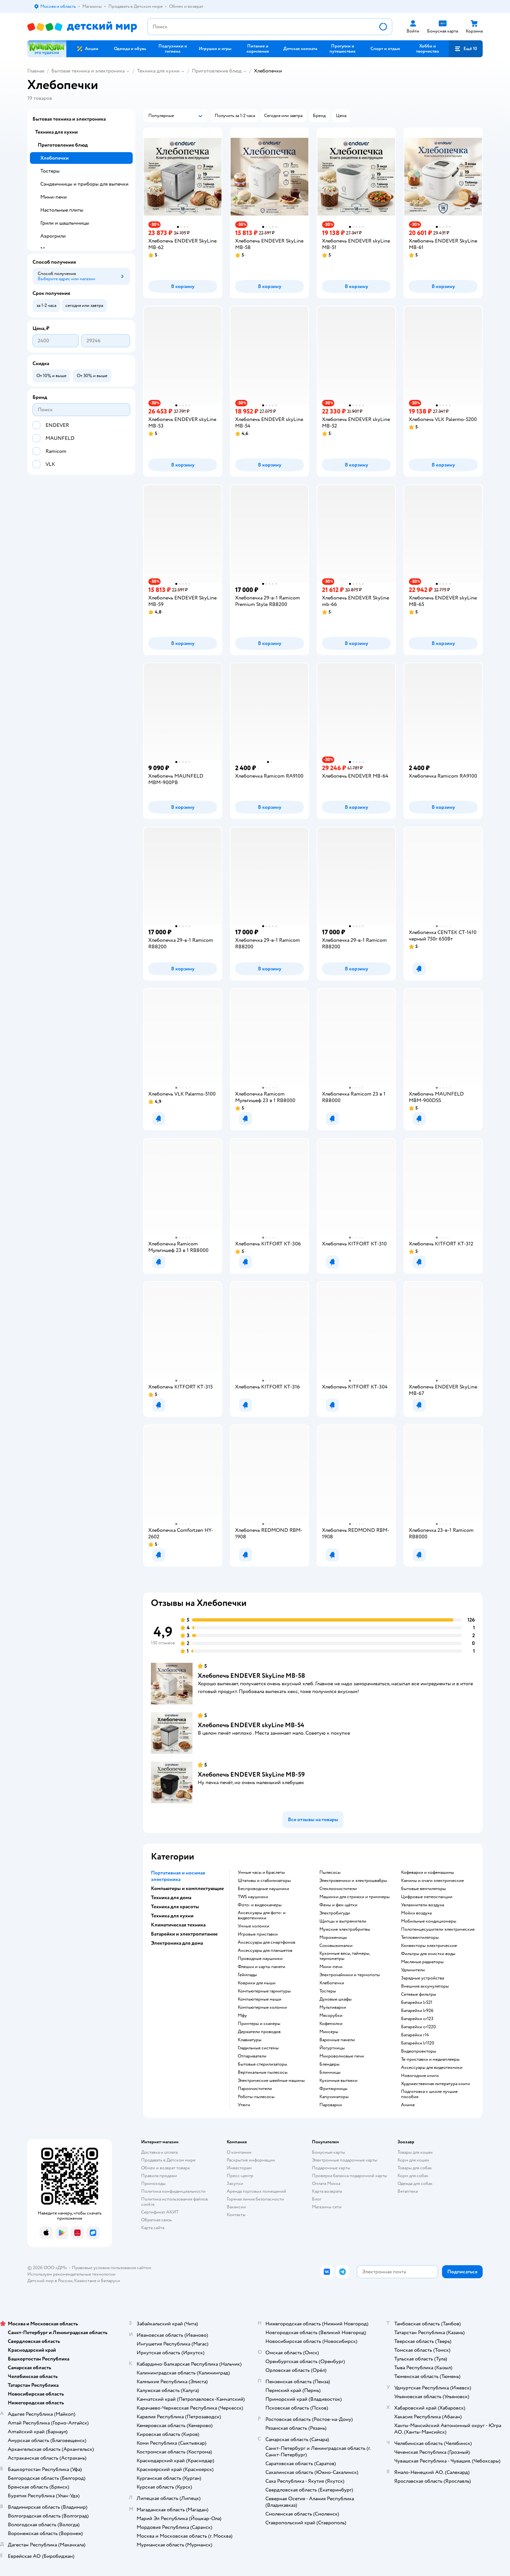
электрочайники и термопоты (349, 1975)
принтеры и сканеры (259, 2023)
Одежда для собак (415, 2183)
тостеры (327, 1991)
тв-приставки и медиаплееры (430, 2059)
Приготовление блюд (217, 71)
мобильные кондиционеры (428, 1921)
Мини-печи (53, 197)
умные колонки (253, 1926)
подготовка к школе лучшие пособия (429, 2094)
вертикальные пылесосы (263, 2072)
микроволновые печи (341, 2056)
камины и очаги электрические (432, 1880)
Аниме (408, 2105)
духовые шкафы (335, 1999)
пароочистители (255, 2088)
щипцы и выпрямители (342, 1921)
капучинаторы (334, 2096)
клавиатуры (250, 2040)
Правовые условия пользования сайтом (111, 2267)
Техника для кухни (158, 71)
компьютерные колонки (262, 2007)
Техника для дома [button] (171, 1897)
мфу (242, 2015)
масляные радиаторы (422, 1962)
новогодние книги (420, 2075)
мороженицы (333, 1937)
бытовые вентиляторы (423, 1888)
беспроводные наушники (263, 1888)
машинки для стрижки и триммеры (354, 1896)
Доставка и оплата (159, 2152)
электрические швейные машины (271, 2080)
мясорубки (330, 2015)
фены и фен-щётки (338, 1905)
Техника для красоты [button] (175, 1906)
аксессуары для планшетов (265, 1950)
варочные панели (337, 2040)
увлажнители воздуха (422, 1905)
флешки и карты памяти (261, 1966)
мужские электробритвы (344, 1929)
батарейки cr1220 (418, 2027)
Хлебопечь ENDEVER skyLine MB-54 (251, 1725)
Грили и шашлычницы (64, 223)
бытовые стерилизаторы (262, 2064)
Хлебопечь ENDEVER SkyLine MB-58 (251, 1676)
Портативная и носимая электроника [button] (178, 1876)
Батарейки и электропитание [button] (184, 1934)
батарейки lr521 (416, 2002)
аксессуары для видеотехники (432, 2067)
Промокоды (153, 2183)
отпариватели (252, 2056)
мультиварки (332, 2007)
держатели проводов (259, 2031)
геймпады (247, 1975)
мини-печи (330, 1966)
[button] (466, 48)
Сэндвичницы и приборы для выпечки (84, 184)
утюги (244, 2105)
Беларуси (110, 2280)
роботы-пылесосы (256, 2096)
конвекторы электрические (429, 1945)
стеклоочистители (338, 1888)
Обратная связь (156, 2220)
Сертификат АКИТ (160, 2212)
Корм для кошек (413, 2160)
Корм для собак (412, 2175)
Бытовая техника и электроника (88, 71)
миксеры (328, 2031)
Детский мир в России (50, 2280)
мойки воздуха (416, 1913)
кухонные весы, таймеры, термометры (344, 1956)
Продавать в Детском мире (168, 2160)
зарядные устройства (422, 1978)
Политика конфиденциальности (173, 2191)
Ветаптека (407, 2191)
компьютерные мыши (259, 1999)
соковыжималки (336, 1945)
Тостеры (50, 171)
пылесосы (330, 1872)
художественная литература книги (435, 2083)
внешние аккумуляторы (425, 1986)
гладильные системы (258, 2048)
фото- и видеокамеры (260, 1905)
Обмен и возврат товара (165, 2168)
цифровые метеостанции (426, 1896)
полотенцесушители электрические (438, 1929)
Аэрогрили (53, 236)
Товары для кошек (415, 2152)
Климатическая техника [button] (178, 1925)
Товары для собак (414, 2168)
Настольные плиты (61, 210)
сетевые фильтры (418, 1994)
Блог (316, 2199)
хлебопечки (331, 1983)
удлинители (413, 1970)
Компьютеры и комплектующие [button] (187, 1888)
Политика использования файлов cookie (174, 2201)
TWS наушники (253, 1896)
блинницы (330, 2072)
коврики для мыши (256, 1983)
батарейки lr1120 (417, 2043)
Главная (35, 71)
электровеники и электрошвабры (353, 1880)
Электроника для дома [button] (177, 1943)
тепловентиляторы (420, 1937)
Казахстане (85, 2280)
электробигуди (334, 1913)
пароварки (330, 2105)
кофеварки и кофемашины (427, 1872)
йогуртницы (332, 2048)
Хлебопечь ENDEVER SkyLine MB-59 (251, 1774)
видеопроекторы (418, 2051)
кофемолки (330, 2023)
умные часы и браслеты (261, 1872)
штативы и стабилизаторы (264, 1880)
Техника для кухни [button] (172, 1915)
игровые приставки (258, 1934)
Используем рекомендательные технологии (71, 2274)
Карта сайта (152, 2227)
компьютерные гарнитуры (264, 1991)
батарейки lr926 (417, 2010)
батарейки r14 (415, 2035)
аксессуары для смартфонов (266, 1942)
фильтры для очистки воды (428, 1953)
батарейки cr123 (417, 2018)
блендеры (329, 2064)
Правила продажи (159, 2175)
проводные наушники (260, 1958)
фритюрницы (333, 2088)
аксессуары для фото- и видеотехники (262, 1915)
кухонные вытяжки (338, 2080)
